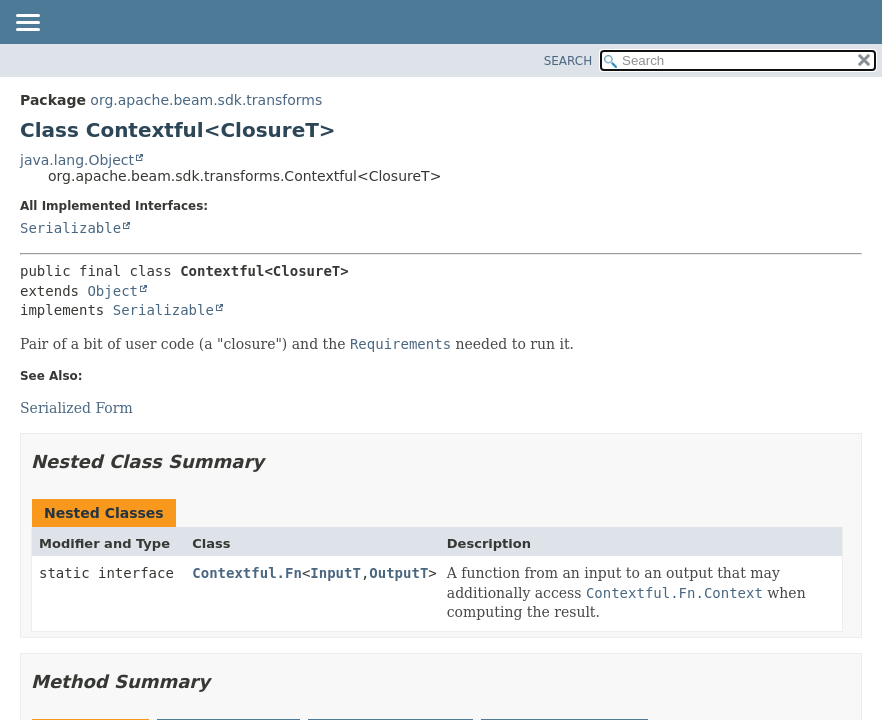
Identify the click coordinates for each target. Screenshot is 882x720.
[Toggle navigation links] (27, 24)
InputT (335, 573)
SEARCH (568, 61)
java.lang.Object (77, 160)
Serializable (70, 228)
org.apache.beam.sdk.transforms (206, 100)
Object (112, 291)
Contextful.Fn (247, 573)
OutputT (398, 573)
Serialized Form (76, 408)
